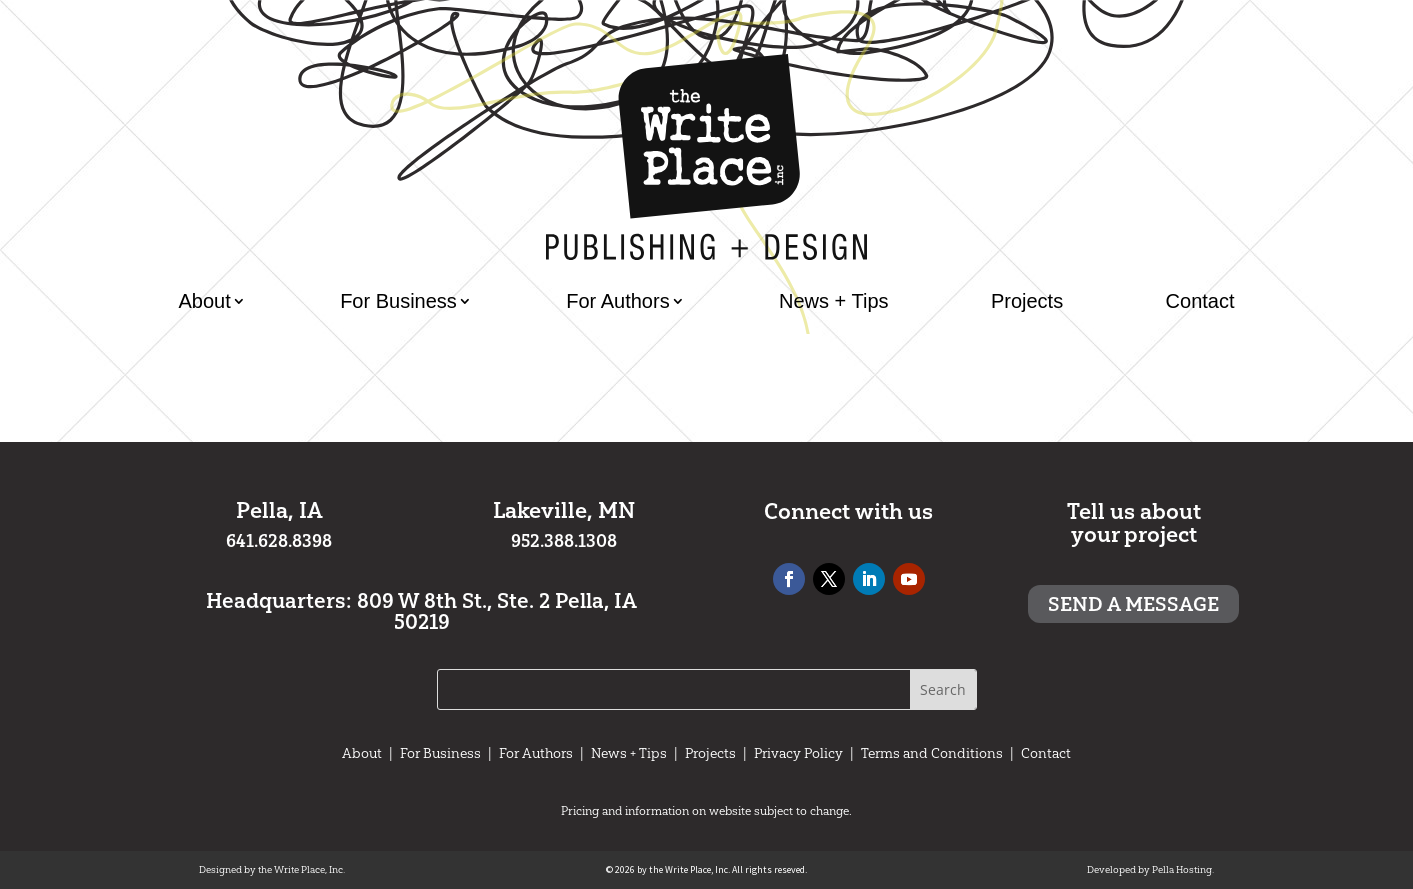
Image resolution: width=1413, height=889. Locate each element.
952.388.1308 (564, 541)
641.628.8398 (279, 541)
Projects (1027, 301)
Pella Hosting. (1183, 869)
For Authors (617, 301)
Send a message (1133, 604)
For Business (398, 301)
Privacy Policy (798, 753)
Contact (1200, 301)
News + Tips (833, 301)
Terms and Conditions (932, 753)
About (205, 301)
